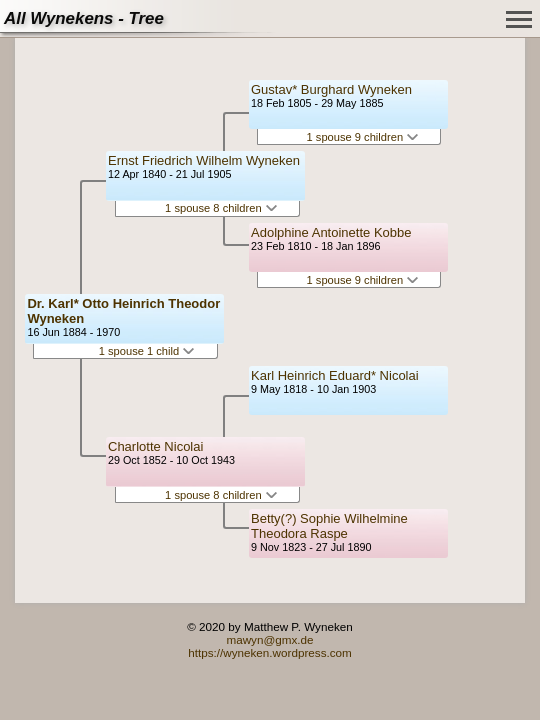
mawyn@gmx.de (269, 639)
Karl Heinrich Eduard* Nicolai (335, 375)
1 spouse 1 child (147, 351)
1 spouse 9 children (363, 137)
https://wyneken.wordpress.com (270, 652)
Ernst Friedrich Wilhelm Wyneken (204, 160)
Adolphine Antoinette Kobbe (331, 232)
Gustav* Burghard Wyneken (331, 89)
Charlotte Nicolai (155, 446)
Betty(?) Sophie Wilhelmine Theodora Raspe (329, 526)
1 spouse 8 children (221, 208)
